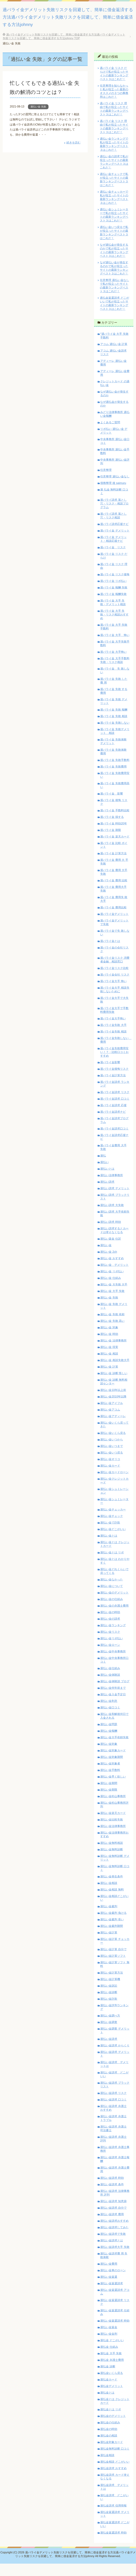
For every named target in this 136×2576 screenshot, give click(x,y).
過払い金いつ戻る (111, 1464)
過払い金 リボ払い (112, 1283)
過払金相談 (107, 2467)
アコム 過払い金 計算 (113, 356)
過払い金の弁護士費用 (114, 1618)
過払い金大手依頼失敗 (114, 1749)
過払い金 (106, 1257)
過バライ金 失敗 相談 (113, 728)
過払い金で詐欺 (110, 1534)
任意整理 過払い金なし (114, 488)
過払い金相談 (108, 1895)
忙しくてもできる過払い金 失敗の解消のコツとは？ (43, 104)
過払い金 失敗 (38, 128)
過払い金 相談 (109, 1365)
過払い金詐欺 (108, 2011)
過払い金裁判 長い (112, 1931)
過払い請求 (107, 1194)
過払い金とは (108, 1548)
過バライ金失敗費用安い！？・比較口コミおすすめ (114, 1064)
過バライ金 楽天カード (114, 848)
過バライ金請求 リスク (114, 1104)
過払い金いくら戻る (113, 1445)
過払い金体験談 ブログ (114, 1693)
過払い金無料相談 (111, 1855)
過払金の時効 (108, 2441)
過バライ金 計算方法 (113, 865)
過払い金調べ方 (110, 2027)
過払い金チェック (111, 1528)
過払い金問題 (108, 1736)
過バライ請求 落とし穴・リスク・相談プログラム (114, 516)
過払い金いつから (111, 1451)
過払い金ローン (110, 1657)
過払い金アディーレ (113, 1428)
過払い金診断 (108, 2004)
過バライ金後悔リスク (114, 1081)
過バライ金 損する (112, 829)
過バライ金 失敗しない (114, 735)
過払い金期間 (108, 1795)
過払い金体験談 (110, 1687)
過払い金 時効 (109, 1346)
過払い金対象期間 (111, 1769)
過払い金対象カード (113, 1762)
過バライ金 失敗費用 (113, 778)
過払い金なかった (111, 1591)
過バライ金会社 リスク (114, 986)
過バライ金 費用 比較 (113, 892)
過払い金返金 (108, 2339)
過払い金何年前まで (113, 1700)
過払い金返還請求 (111, 2295)
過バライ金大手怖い (113, 1030)
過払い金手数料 (110, 1782)
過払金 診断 (107, 2378)
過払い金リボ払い (111, 1650)
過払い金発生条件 (111, 1888)
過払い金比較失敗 (111, 1831)
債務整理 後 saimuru (113, 495)
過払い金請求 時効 (112, 2190)
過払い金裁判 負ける (113, 1925)
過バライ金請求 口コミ (114, 1111)
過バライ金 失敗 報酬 (113, 722)
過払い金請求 (108, 2051)
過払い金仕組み (110, 1680)
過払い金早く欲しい (113, 1788)
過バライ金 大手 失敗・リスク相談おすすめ (114, 627)
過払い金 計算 (109, 1379)
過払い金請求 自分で (113, 2220)
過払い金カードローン (114, 1484)
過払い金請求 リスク (113, 2105)
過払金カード (108, 2391)
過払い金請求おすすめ (114, 2233)
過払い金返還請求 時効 (114, 2333)
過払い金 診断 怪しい (113, 1385)
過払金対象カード (111, 2454)
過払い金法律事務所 (113, 1838)
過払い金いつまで (111, 1458)
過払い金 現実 (109, 1359)
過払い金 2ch (108, 1264)
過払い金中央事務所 (113, 1663)
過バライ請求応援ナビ (114, 536)
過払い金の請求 (110, 1631)
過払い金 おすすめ (112, 1270)
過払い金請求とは (111, 2252)
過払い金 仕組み (110, 1290)
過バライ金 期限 (110, 842)
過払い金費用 (108, 2276)
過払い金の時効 (110, 1624)
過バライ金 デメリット (114, 542)
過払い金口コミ (110, 1719)
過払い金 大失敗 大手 (113, 1296)
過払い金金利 (108, 2346)
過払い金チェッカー (113, 1521)
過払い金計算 (108, 1944)
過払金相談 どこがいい (114, 2474)
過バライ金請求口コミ (114, 1140)
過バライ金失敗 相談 (113, 1043)
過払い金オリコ (110, 1471)
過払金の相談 (108, 2447)
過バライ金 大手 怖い (114, 647)
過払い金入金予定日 (113, 1706)
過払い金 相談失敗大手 (114, 1372)
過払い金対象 (108, 1756)
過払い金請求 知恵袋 (113, 2213)
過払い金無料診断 (111, 1861)
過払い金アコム (110, 1421)
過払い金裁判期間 (111, 1938)
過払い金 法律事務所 (113, 1352)
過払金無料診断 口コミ (114, 2461)
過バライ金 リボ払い (113, 593)
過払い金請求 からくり (114, 2057)
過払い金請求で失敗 (113, 2246)
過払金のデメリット (113, 2428)
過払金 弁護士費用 (112, 2372)
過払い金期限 (108, 1802)
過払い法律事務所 (111, 1187)
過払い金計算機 (110, 1991)
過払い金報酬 (108, 1743)
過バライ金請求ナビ (113, 1124)
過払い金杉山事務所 (113, 1808)
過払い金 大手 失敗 (112, 1303)
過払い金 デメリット (114, 1277)
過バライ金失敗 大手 (113, 1037)
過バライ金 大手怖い (113, 664)
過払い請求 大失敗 (112, 1217)
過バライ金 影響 (111, 805)
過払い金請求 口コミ (113, 2111)
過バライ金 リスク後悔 (114, 586)
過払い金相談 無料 (112, 1901)
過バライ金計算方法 (113, 1087)
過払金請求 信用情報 (113, 2517)
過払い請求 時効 (110, 1234)
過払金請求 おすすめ (113, 2480)
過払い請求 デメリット (114, 1200)
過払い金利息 (108, 1713)
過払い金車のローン (113, 2282)
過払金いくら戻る (111, 2385)
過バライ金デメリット (114, 926)
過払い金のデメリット (114, 1604)
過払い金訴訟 (108, 1998)
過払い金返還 (108, 2289)
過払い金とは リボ (112, 1564)
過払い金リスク (110, 1644)
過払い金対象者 (110, 1775)
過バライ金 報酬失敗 (113, 606)
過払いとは (107, 1181)
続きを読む (73, 163)
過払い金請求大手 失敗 (114, 2259)
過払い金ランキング (113, 1637)
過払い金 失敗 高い (112, 1333)
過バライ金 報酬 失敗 (113, 599)
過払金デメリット (111, 2398)
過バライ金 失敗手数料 (114, 772)
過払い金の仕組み (111, 1611)
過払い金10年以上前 (113, 1402)
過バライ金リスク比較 (114, 980)
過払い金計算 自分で (113, 1961)
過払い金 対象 (109, 1339)
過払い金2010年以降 (113, 1408)
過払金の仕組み (110, 2434)
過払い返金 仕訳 (110, 1251)
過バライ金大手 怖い (113, 993)
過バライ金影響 (110, 1074)
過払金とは (107, 2404)
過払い (104, 1174)
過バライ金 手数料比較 (114, 822)
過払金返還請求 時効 (113, 2544)
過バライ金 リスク (113, 559)
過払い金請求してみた (114, 2239)
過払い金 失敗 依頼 (112, 1326)
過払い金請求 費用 (112, 2226)
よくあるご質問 (110, 434)
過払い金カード (110, 1478)
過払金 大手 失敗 (111, 2365)
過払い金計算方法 (111, 1984)
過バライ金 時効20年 (113, 835)
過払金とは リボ (110, 2421)
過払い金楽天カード (113, 1825)
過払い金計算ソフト (113, 1968)
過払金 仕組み (109, 2359)
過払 (103, 1167)
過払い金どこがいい (113, 1541)
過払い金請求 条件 (112, 2196)
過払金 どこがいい (112, 2352)
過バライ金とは (110, 953)
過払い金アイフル (111, 1415)
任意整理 (106, 482)
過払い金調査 (108, 2034)
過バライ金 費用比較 (113, 919)
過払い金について (111, 1598)
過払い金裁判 (108, 1918)
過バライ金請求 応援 (113, 1117)
